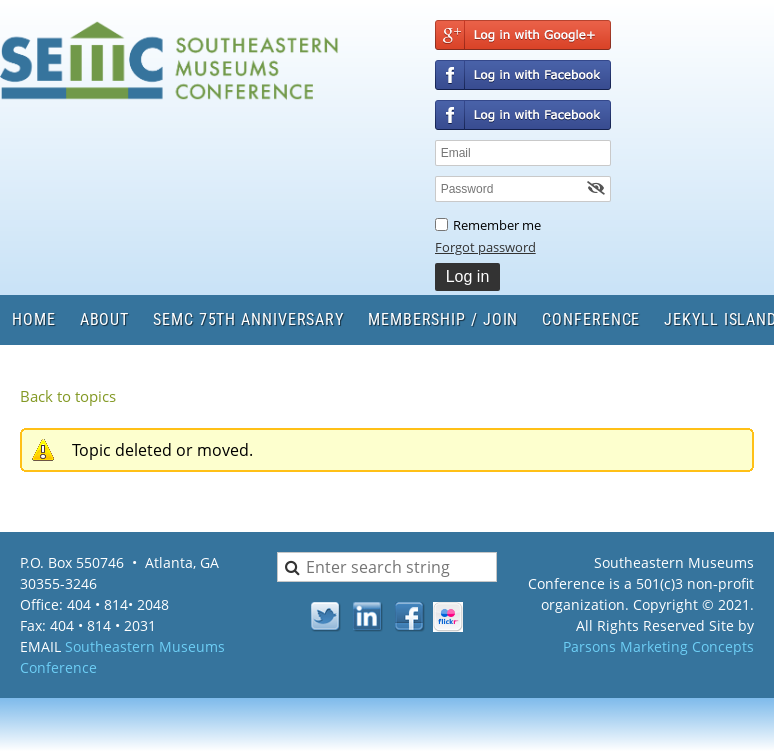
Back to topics (68, 396)
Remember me (497, 225)
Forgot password (485, 247)
